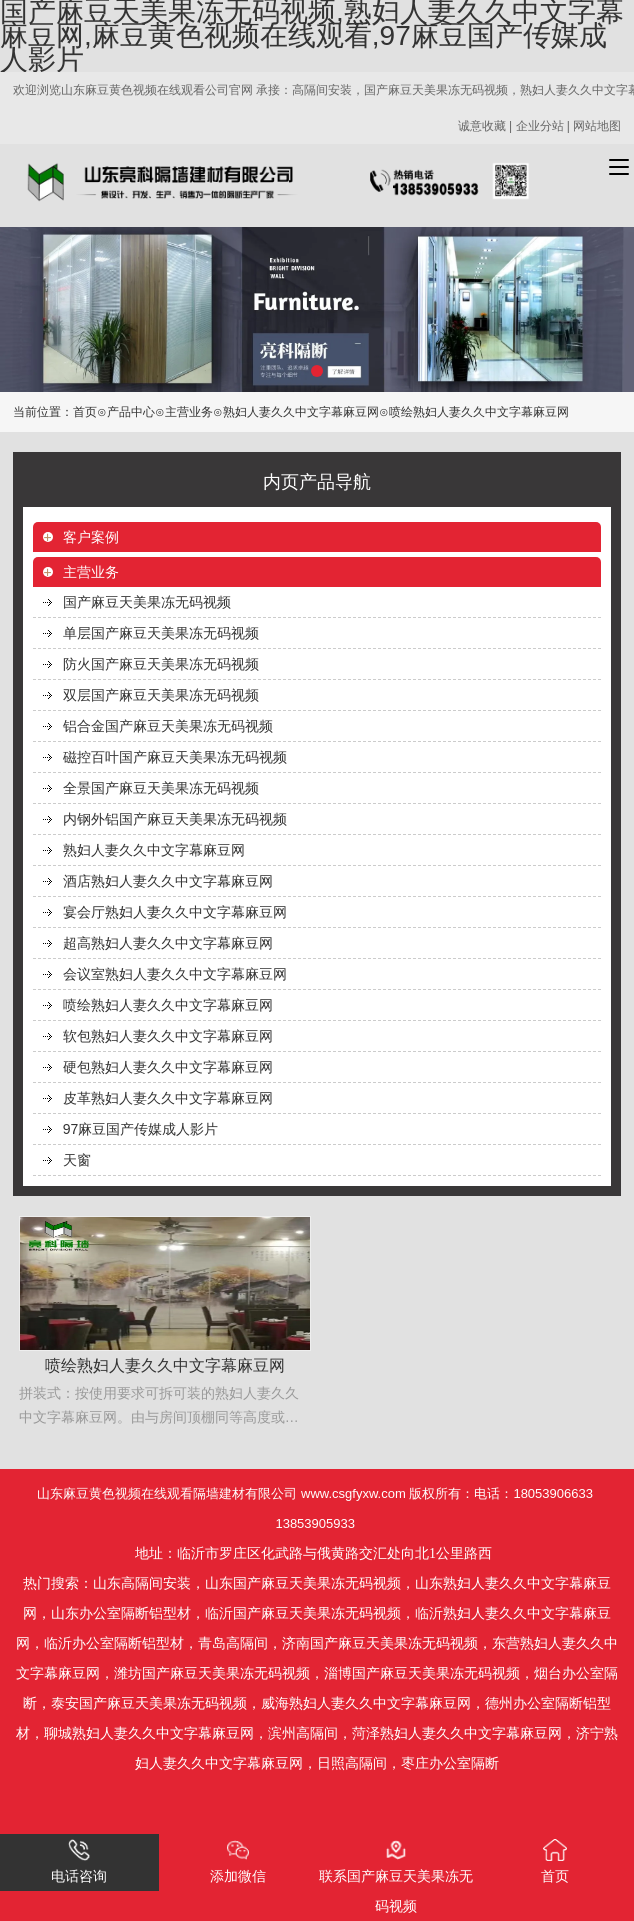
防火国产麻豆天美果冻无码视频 (161, 664)
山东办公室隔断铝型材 (121, 1613)
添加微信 (238, 1861)
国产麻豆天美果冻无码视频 (147, 602)
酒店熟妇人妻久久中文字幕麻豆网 (168, 881)
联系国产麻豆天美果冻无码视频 (396, 1876)
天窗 (77, 1160)
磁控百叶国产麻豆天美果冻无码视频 (175, 757)
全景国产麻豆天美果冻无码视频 (161, 788)
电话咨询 (79, 1861)
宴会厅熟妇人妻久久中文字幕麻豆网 (175, 912)
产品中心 (131, 412)
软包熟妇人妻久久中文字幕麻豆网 (168, 1036)
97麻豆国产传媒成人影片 (141, 1129)
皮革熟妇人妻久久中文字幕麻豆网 (168, 1098)
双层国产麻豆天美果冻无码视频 (161, 695)
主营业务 (189, 412)
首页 (85, 412)
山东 (107, 1583)
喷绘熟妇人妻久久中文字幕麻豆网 (168, 1005)
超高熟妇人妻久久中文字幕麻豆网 (168, 943)
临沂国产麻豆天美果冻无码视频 (303, 1613)
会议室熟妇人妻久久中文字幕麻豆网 (175, 974)
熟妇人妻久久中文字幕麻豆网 (301, 412)
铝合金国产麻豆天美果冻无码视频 (168, 726)
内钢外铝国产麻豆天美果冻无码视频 (175, 819)
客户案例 (91, 537)
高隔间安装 (156, 1583)
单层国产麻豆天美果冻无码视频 (161, 633)
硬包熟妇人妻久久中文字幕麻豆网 (168, 1067)
